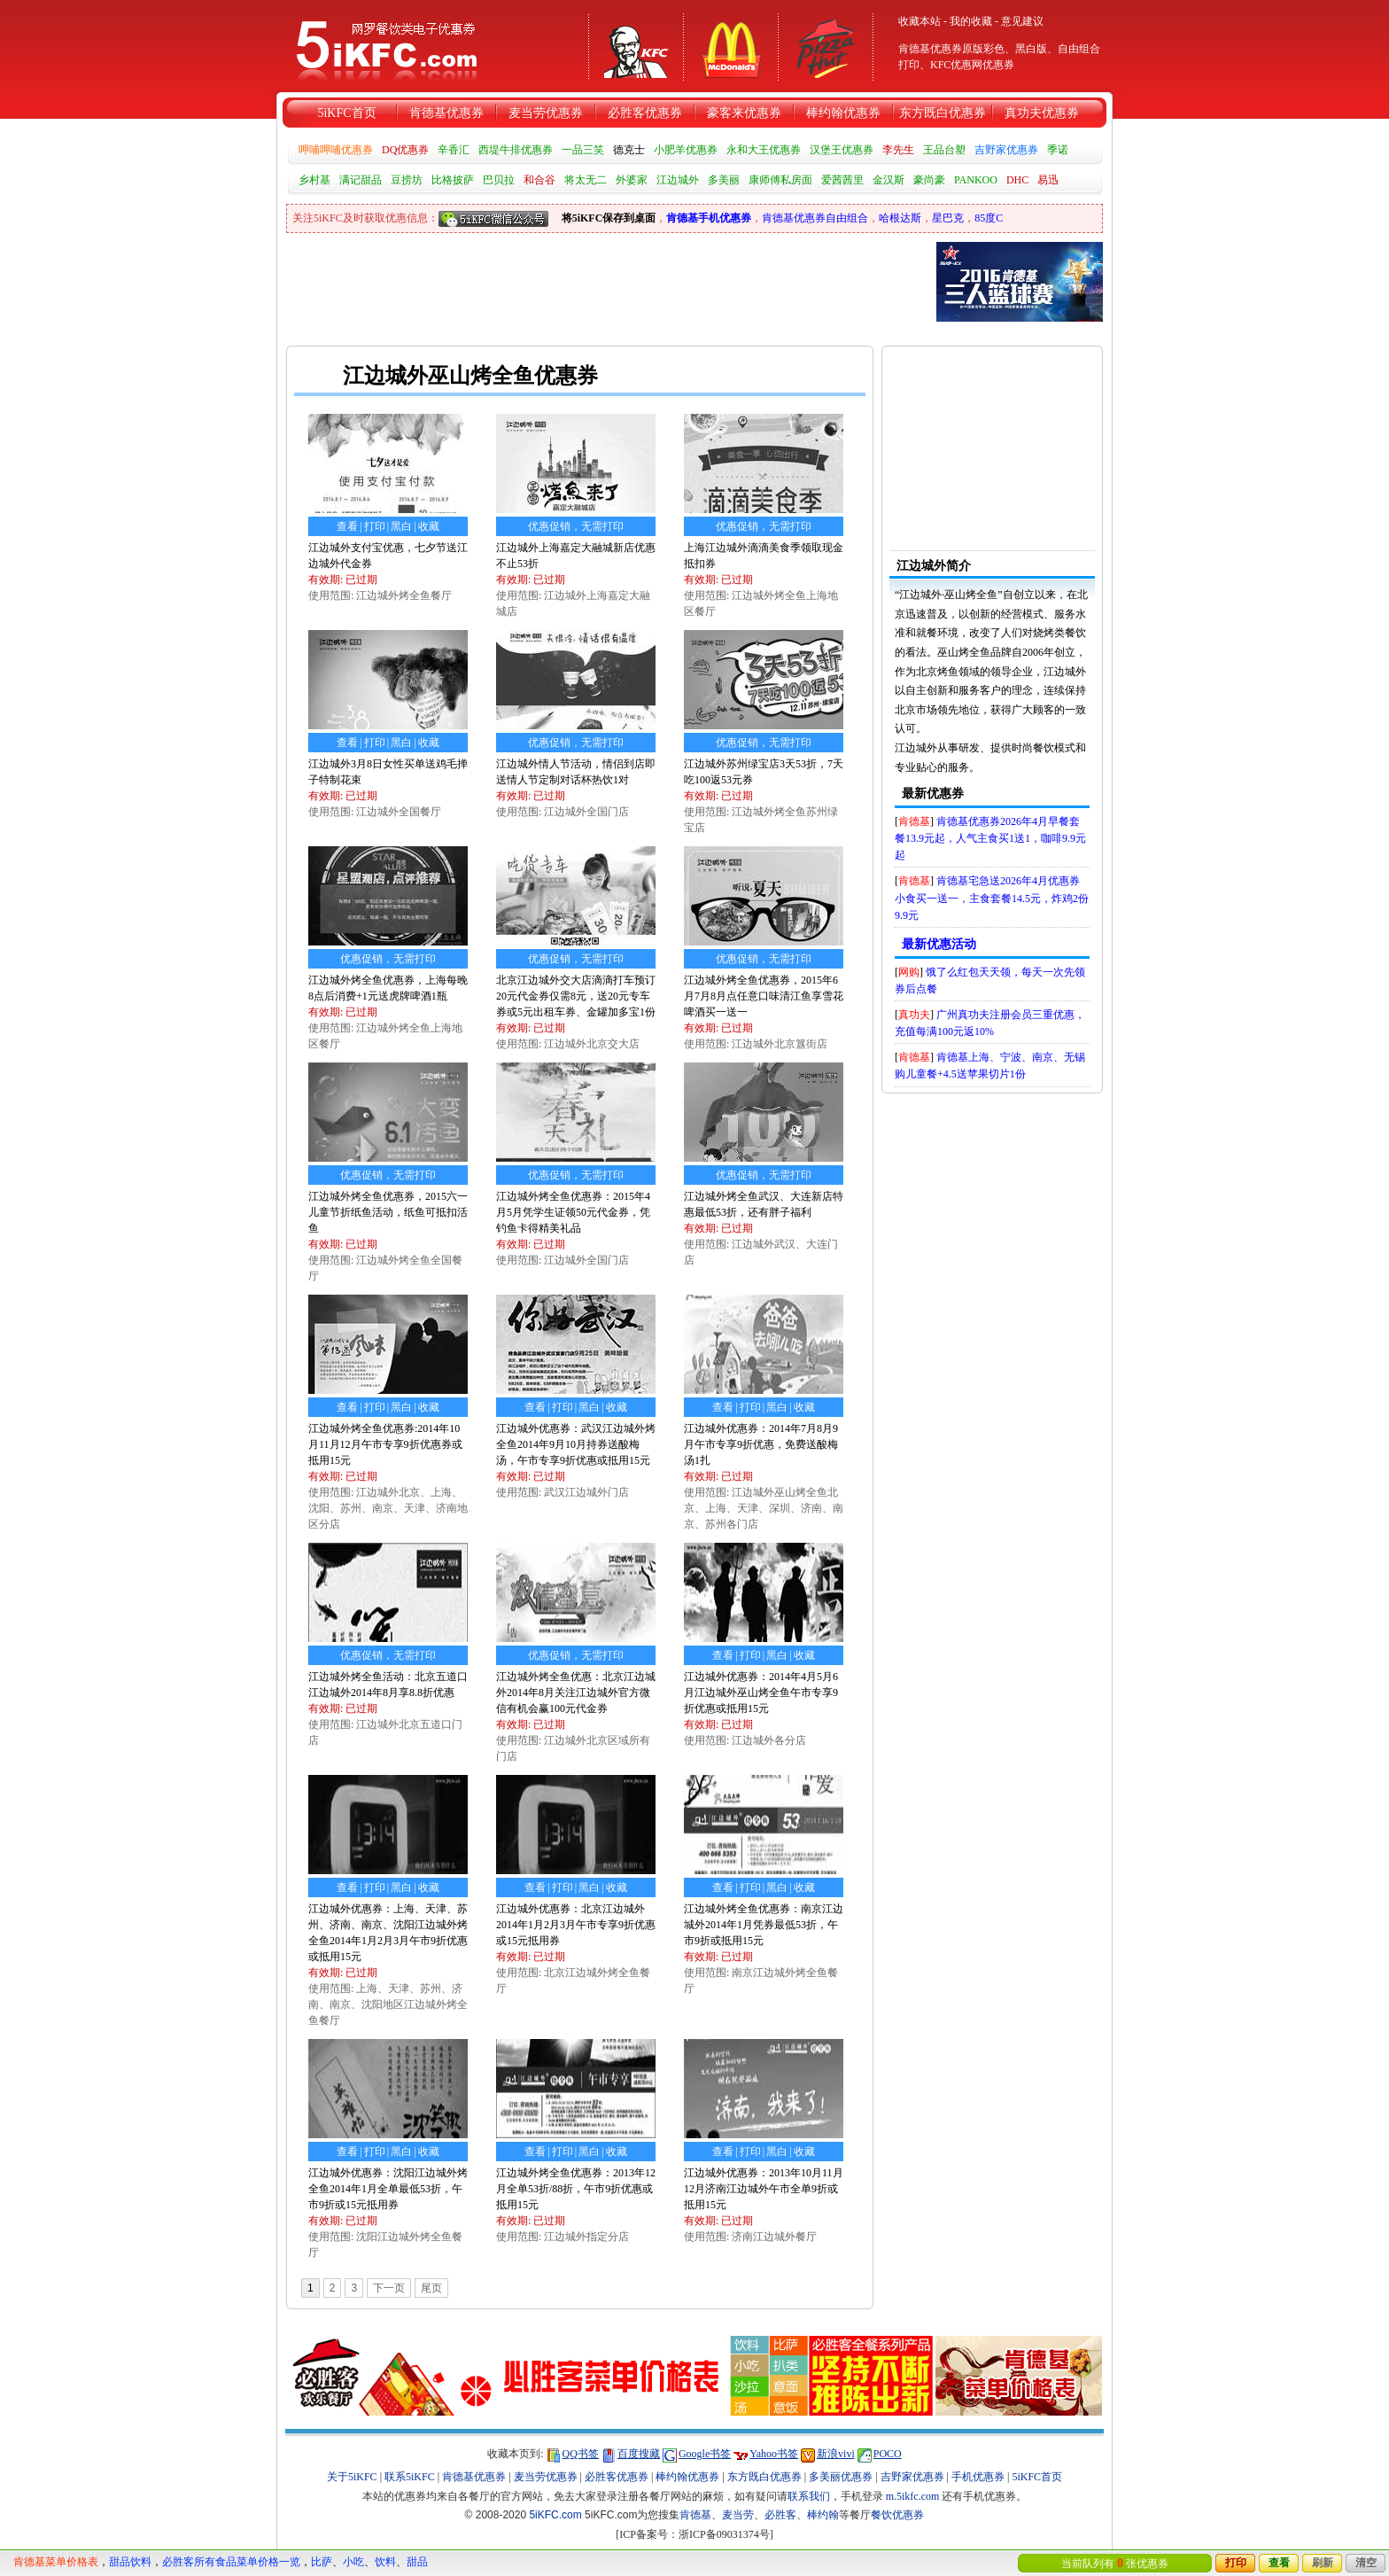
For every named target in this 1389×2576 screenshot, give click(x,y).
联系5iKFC (409, 2477)
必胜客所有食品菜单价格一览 (231, 2562)
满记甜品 (360, 180)
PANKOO (975, 180)
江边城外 (677, 180)
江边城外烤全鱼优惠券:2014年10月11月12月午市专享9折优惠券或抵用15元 (385, 1444)
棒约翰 (823, 2515)
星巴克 (948, 218)
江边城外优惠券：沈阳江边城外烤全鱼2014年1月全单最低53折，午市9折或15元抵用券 (388, 2189)
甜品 (417, 2562)
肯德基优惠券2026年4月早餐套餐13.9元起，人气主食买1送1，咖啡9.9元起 (990, 838)
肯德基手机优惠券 (708, 218)
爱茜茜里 (842, 180)
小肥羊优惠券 (686, 150)
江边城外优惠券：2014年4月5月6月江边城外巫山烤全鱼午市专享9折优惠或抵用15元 (761, 1692)
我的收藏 (971, 21)
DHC (1017, 180)
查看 (1279, 2563)
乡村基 (314, 180)
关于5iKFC (352, 2477)
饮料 (385, 2562)
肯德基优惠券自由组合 (815, 218)
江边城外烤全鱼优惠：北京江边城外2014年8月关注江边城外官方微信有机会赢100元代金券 (576, 1692)
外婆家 (632, 180)
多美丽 (724, 180)
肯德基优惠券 (446, 113)
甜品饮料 (130, 2562)
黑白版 (1031, 49)
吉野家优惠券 (1006, 150)
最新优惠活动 (939, 944)
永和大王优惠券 (763, 150)
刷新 (1322, 2563)
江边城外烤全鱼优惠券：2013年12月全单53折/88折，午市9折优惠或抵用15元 (576, 2189)
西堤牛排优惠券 (515, 150)
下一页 (389, 2288)
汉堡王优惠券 (841, 150)
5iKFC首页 (346, 113)
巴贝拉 (499, 180)
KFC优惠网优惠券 (972, 64)
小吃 (353, 2562)
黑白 (401, 526)
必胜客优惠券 (645, 113)
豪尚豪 (929, 180)
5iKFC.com (555, 2515)
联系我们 (809, 2496)
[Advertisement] (694, 333)
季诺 (1057, 150)
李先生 (898, 150)
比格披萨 (452, 180)
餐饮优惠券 (897, 2515)
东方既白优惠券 (942, 113)
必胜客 (780, 2515)
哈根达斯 (900, 218)
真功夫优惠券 (1042, 113)
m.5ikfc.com (913, 2496)
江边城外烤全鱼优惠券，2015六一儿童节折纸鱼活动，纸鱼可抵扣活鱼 (388, 1212)
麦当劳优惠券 (545, 113)
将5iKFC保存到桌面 (609, 218)
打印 (1235, 2563)
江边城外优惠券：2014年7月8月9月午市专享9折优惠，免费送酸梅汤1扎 (761, 1444)
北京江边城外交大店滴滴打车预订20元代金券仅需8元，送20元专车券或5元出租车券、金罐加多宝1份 (576, 996)
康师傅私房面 (780, 180)
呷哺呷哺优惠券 (336, 150)
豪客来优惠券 (744, 113)
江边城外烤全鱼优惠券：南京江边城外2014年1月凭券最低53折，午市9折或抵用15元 (763, 1925)
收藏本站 (919, 21)
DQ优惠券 (405, 150)
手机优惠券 (978, 2477)
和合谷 (539, 180)
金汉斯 (888, 180)
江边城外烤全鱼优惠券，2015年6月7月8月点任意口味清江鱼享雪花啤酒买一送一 (763, 996)
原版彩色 (983, 49)
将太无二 (585, 180)
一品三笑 (583, 150)
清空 (1366, 2563)
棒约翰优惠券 (843, 113)
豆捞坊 (407, 180)
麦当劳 (738, 2515)
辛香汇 (453, 150)
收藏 (428, 526)
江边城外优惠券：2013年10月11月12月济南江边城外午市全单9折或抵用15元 (763, 2189)
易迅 (1048, 180)
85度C (988, 218)
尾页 (431, 2288)
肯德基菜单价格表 (55, 2562)
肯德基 (914, 821)
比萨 (321, 2562)
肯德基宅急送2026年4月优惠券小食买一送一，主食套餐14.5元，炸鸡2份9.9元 (992, 898)
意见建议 (1022, 21)
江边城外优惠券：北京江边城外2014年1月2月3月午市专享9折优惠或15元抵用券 (576, 1925)
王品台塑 (944, 150)
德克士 (629, 150)
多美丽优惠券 (841, 2477)
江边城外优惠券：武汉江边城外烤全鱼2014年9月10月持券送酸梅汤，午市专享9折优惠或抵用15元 (576, 1444)
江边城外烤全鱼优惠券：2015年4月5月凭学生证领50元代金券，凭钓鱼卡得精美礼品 (573, 1212)
